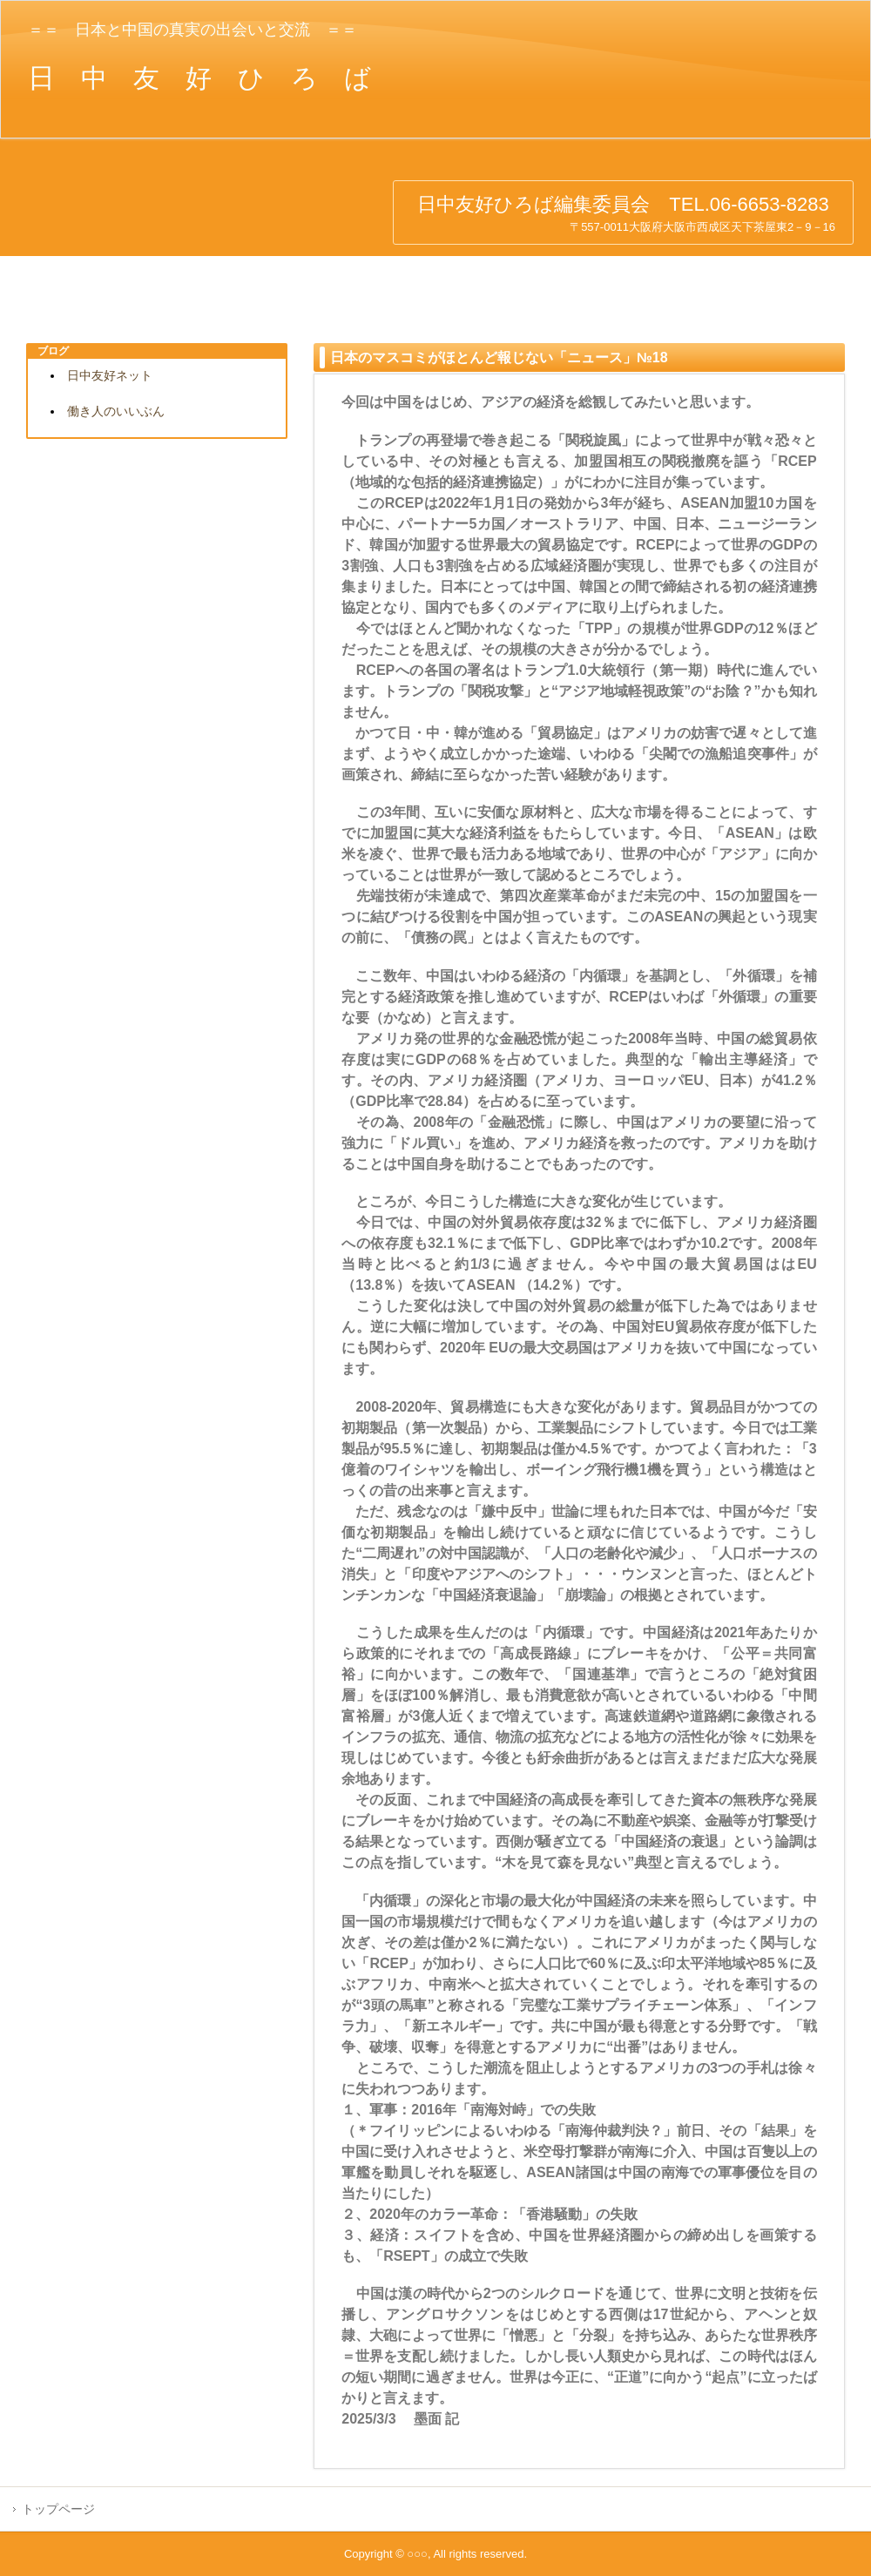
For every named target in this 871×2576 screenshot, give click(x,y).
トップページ (58, 2509)
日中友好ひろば (148, 217)
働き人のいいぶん (116, 411)
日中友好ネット (109, 375)
